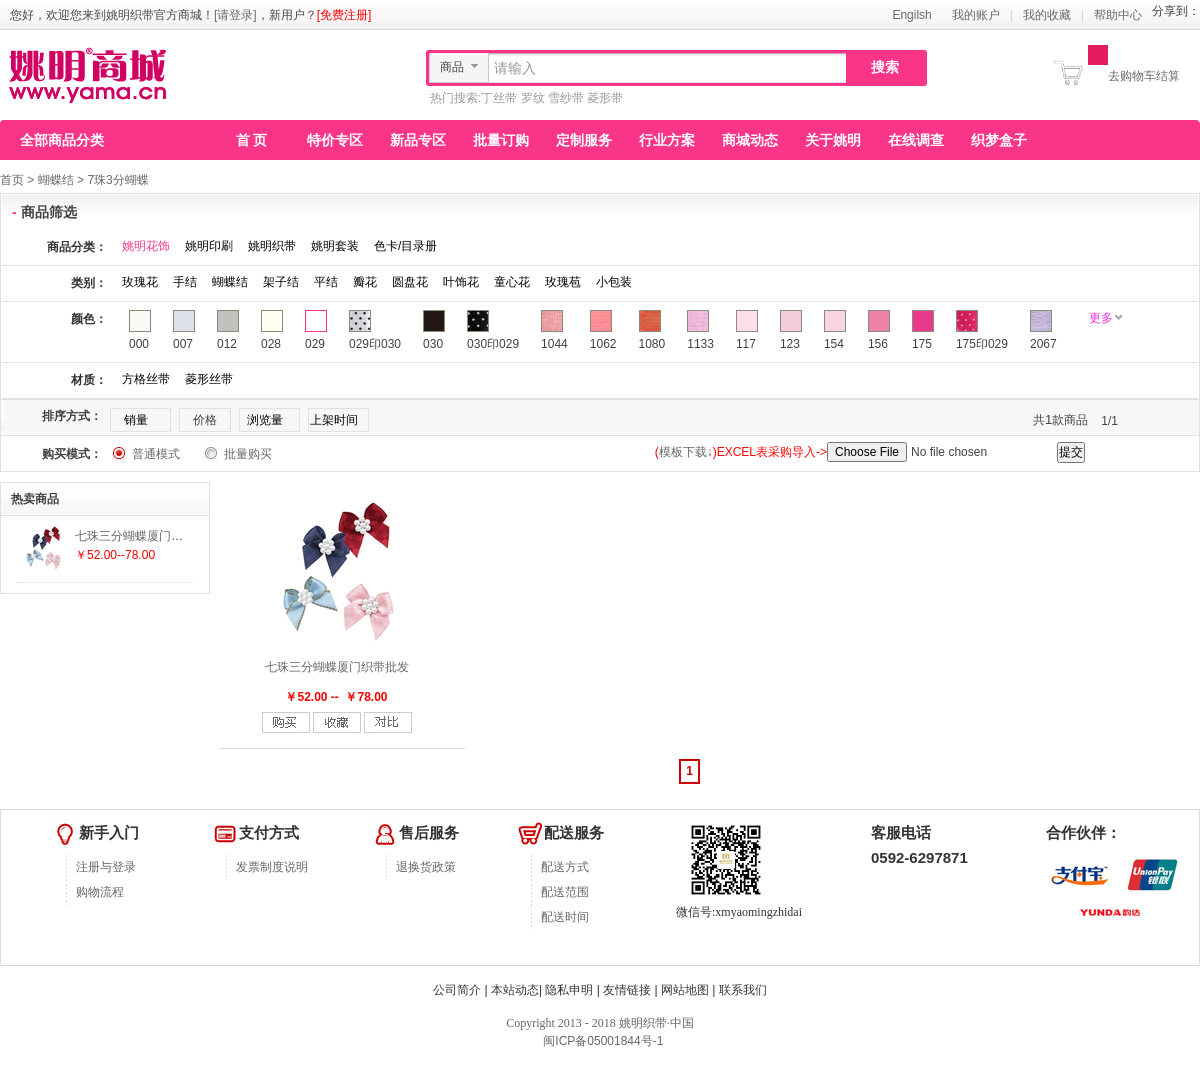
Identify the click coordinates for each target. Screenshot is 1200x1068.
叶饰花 (461, 282)
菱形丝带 (209, 379)
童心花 (512, 282)
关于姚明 (833, 140)
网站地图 (685, 990)
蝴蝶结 (56, 180)
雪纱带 (566, 98)
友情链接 (627, 990)
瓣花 (365, 282)
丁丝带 (499, 98)
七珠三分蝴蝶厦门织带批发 (337, 667)
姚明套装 (335, 246)
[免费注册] (344, 15)
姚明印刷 (209, 246)
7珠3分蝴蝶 (117, 180)
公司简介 (457, 990)
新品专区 (418, 140)
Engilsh (911, 15)
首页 (12, 180)
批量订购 (501, 140)
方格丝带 (146, 379)
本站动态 (515, 990)
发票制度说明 (272, 867)
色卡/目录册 (405, 246)
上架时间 (334, 420)
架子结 (281, 282)
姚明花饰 (146, 246)
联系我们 (743, 990)
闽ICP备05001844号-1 (601, 1041)
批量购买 (248, 454)
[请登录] (235, 15)
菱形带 (605, 98)
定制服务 (584, 140)
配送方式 (565, 867)
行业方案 (667, 140)
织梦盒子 (999, 140)
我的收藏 (1047, 15)
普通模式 (156, 454)
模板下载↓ (686, 452)
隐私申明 (569, 990)
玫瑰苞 (563, 282)
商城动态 (750, 140)
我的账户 (976, 15)
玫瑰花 (140, 282)
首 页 (252, 140)
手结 (185, 282)
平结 (326, 282)
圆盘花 (410, 282)
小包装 (614, 282)
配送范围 (565, 892)
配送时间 (565, 917)
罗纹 (533, 98)
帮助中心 (1118, 15)
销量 (136, 420)
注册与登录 (106, 867)
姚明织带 (272, 246)
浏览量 (265, 420)
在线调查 (916, 140)
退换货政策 (426, 867)
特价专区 (335, 140)
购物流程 (100, 892)
